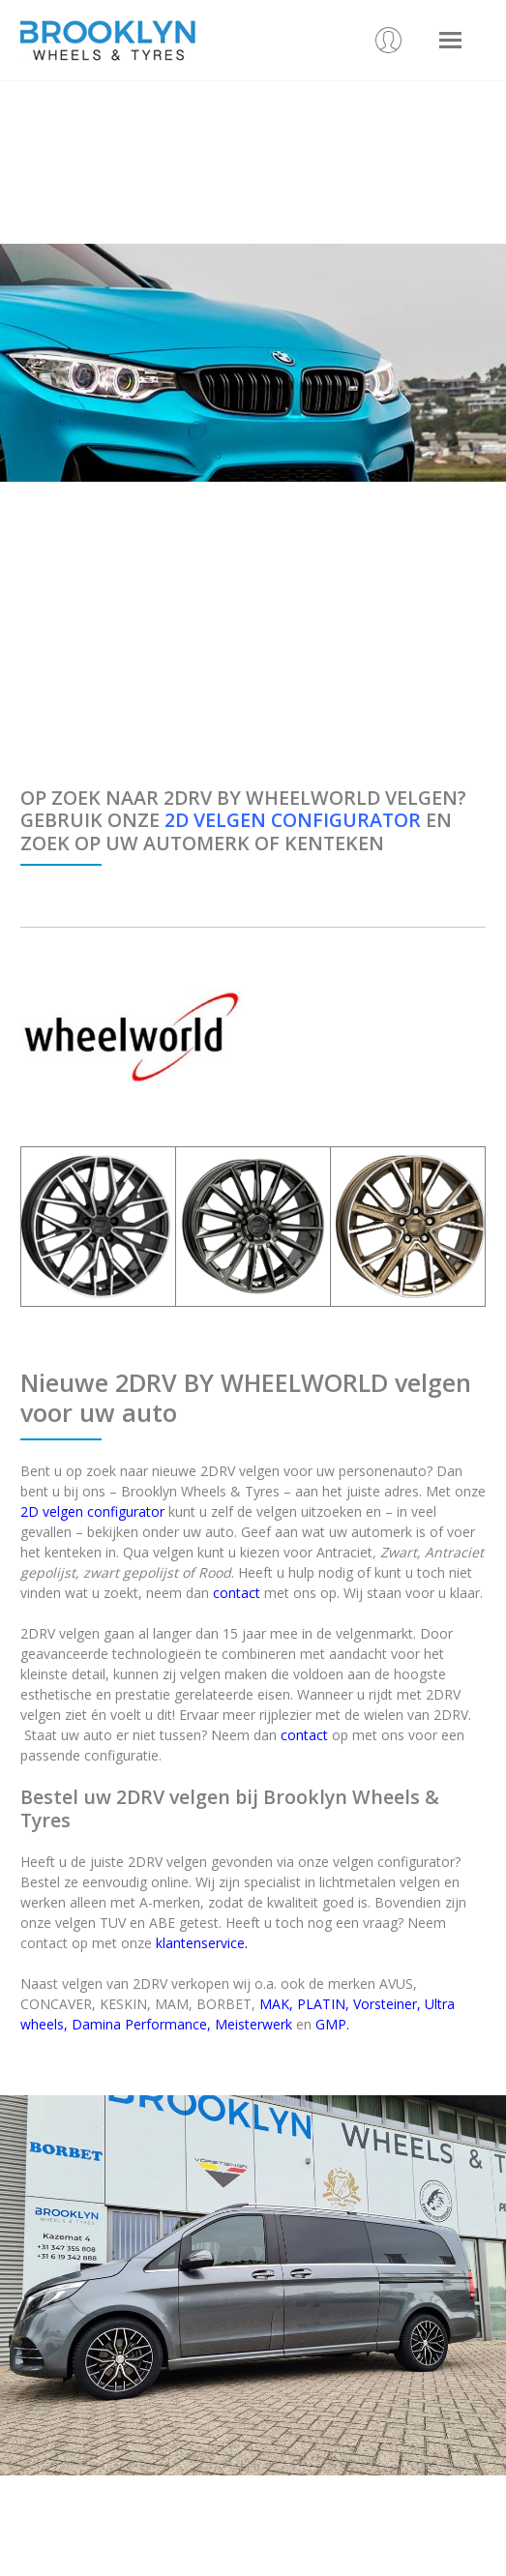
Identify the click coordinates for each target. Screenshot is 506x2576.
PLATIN (321, 2004)
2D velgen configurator (92, 1511)
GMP (330, 2024)
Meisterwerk (253, 2024)
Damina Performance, (141, 2024)
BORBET (224, 2004)
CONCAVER (56, 2004)
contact (236, 1593)
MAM (172, 2004)
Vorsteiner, (387, 2004)
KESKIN (123, 2004)
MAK (274, 2004)
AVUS (396, 1983)
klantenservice (200, 1943)
